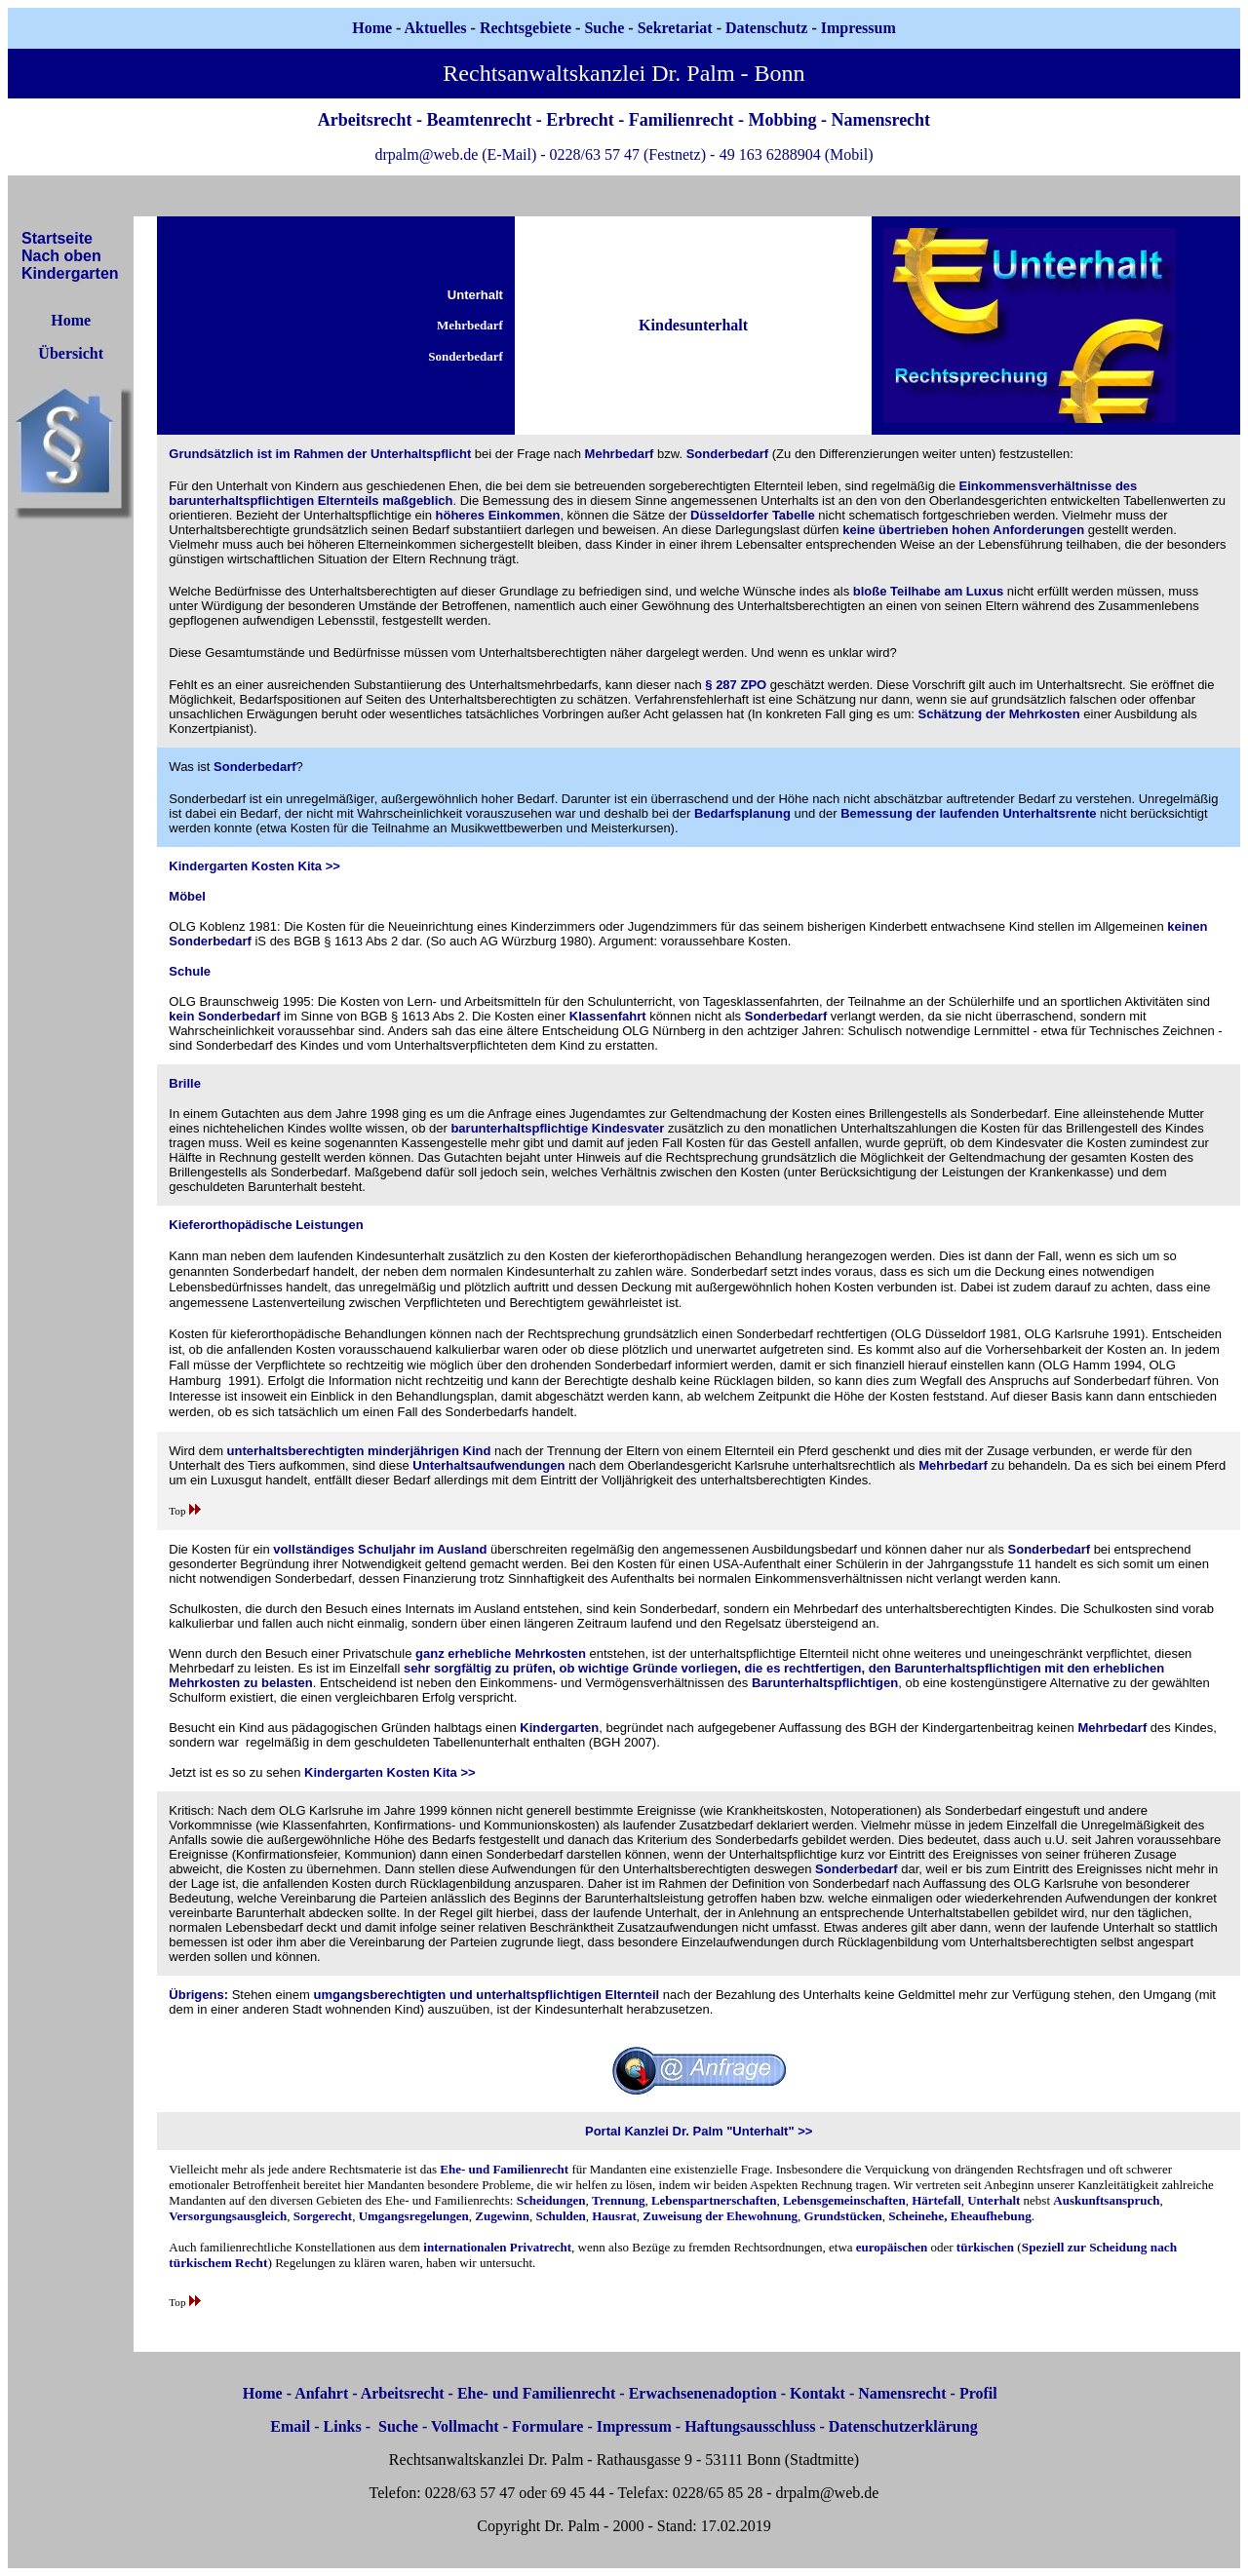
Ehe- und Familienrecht (504, 2169)
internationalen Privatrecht (497, 2247)
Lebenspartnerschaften (714, 2200)
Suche (604, 27)
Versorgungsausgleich (228, 2216)
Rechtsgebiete (525, 27)
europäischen (891, 2247)
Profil (978, 2393)
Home (372, 27)
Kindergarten (70, 273)
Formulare (547, 2426)
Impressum (634, 2426)
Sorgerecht (322, 2216)
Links (343, 2426)
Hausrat (614, 2216)
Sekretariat (677, 27)
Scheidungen (551, 2200)
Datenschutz (766, 27)
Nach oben (61, 256)
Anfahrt (321, 2393)
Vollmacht (465, 2426)
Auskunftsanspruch (1106, 2200)
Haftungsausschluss (749, 2426)
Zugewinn (502, 2216)
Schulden (560, 2216)
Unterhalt (993, 2200)
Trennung (618, 2200)
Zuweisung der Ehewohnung (720, 2216)
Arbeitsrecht (403, 2393)
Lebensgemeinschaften (844, 2200)
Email (290, 2426)
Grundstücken (842, 2216)
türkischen (985, 2247)
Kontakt (817, 2393)
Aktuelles (436, 27)
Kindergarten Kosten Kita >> (254, 866)
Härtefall (936, 2200)
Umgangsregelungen (414, 2216)
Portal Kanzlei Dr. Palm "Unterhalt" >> (698, 2131)
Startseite (57, 238)
